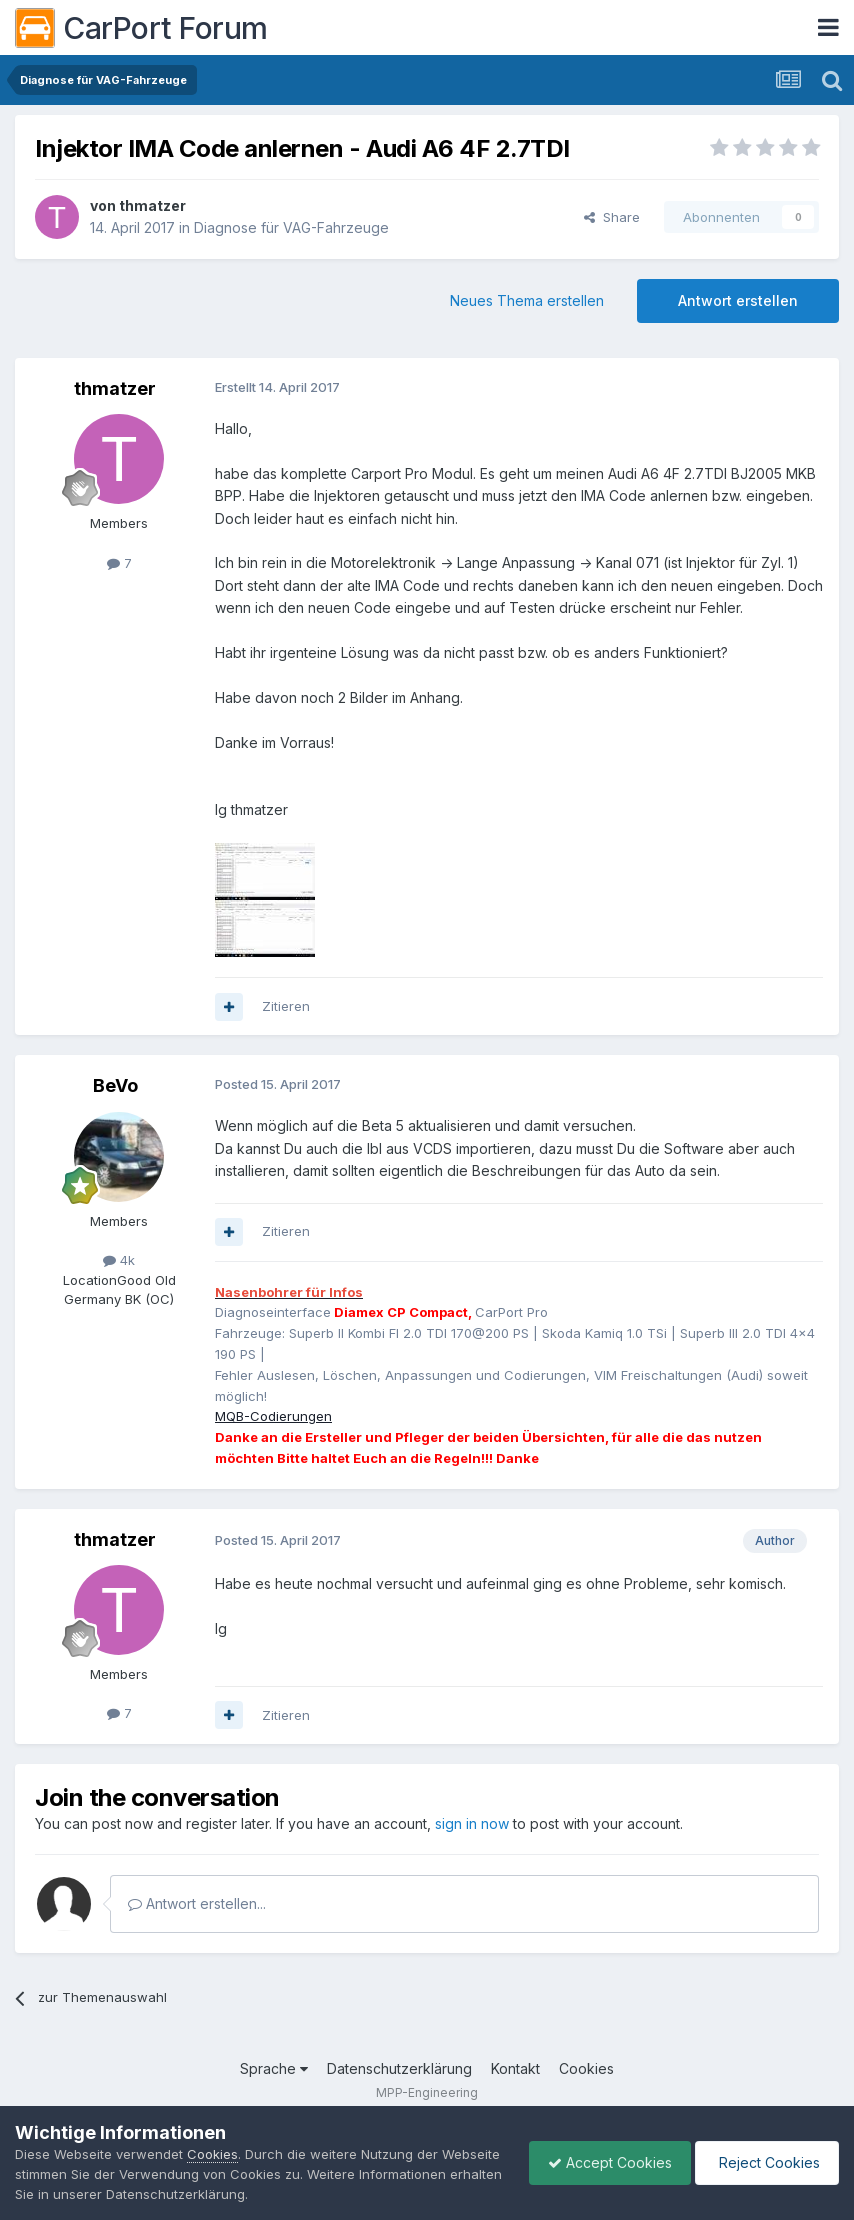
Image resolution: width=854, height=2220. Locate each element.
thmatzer (152, 205)
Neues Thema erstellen (527, 300)
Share (612, 217)
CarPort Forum (141, 28)
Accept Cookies (605, 2162)
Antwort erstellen (738, 300)
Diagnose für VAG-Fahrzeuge (291, 227)
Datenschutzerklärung (399, 2068)
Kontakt (515, 2068)
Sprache (274, 2068)
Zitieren (286, 1006)
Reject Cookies (765, 2162)
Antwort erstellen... (197, 1903)
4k (119, 1260)
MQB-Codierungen (273, 1416)
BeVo (115, 1085)
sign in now (472, 1823)
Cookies (586, 2068)
